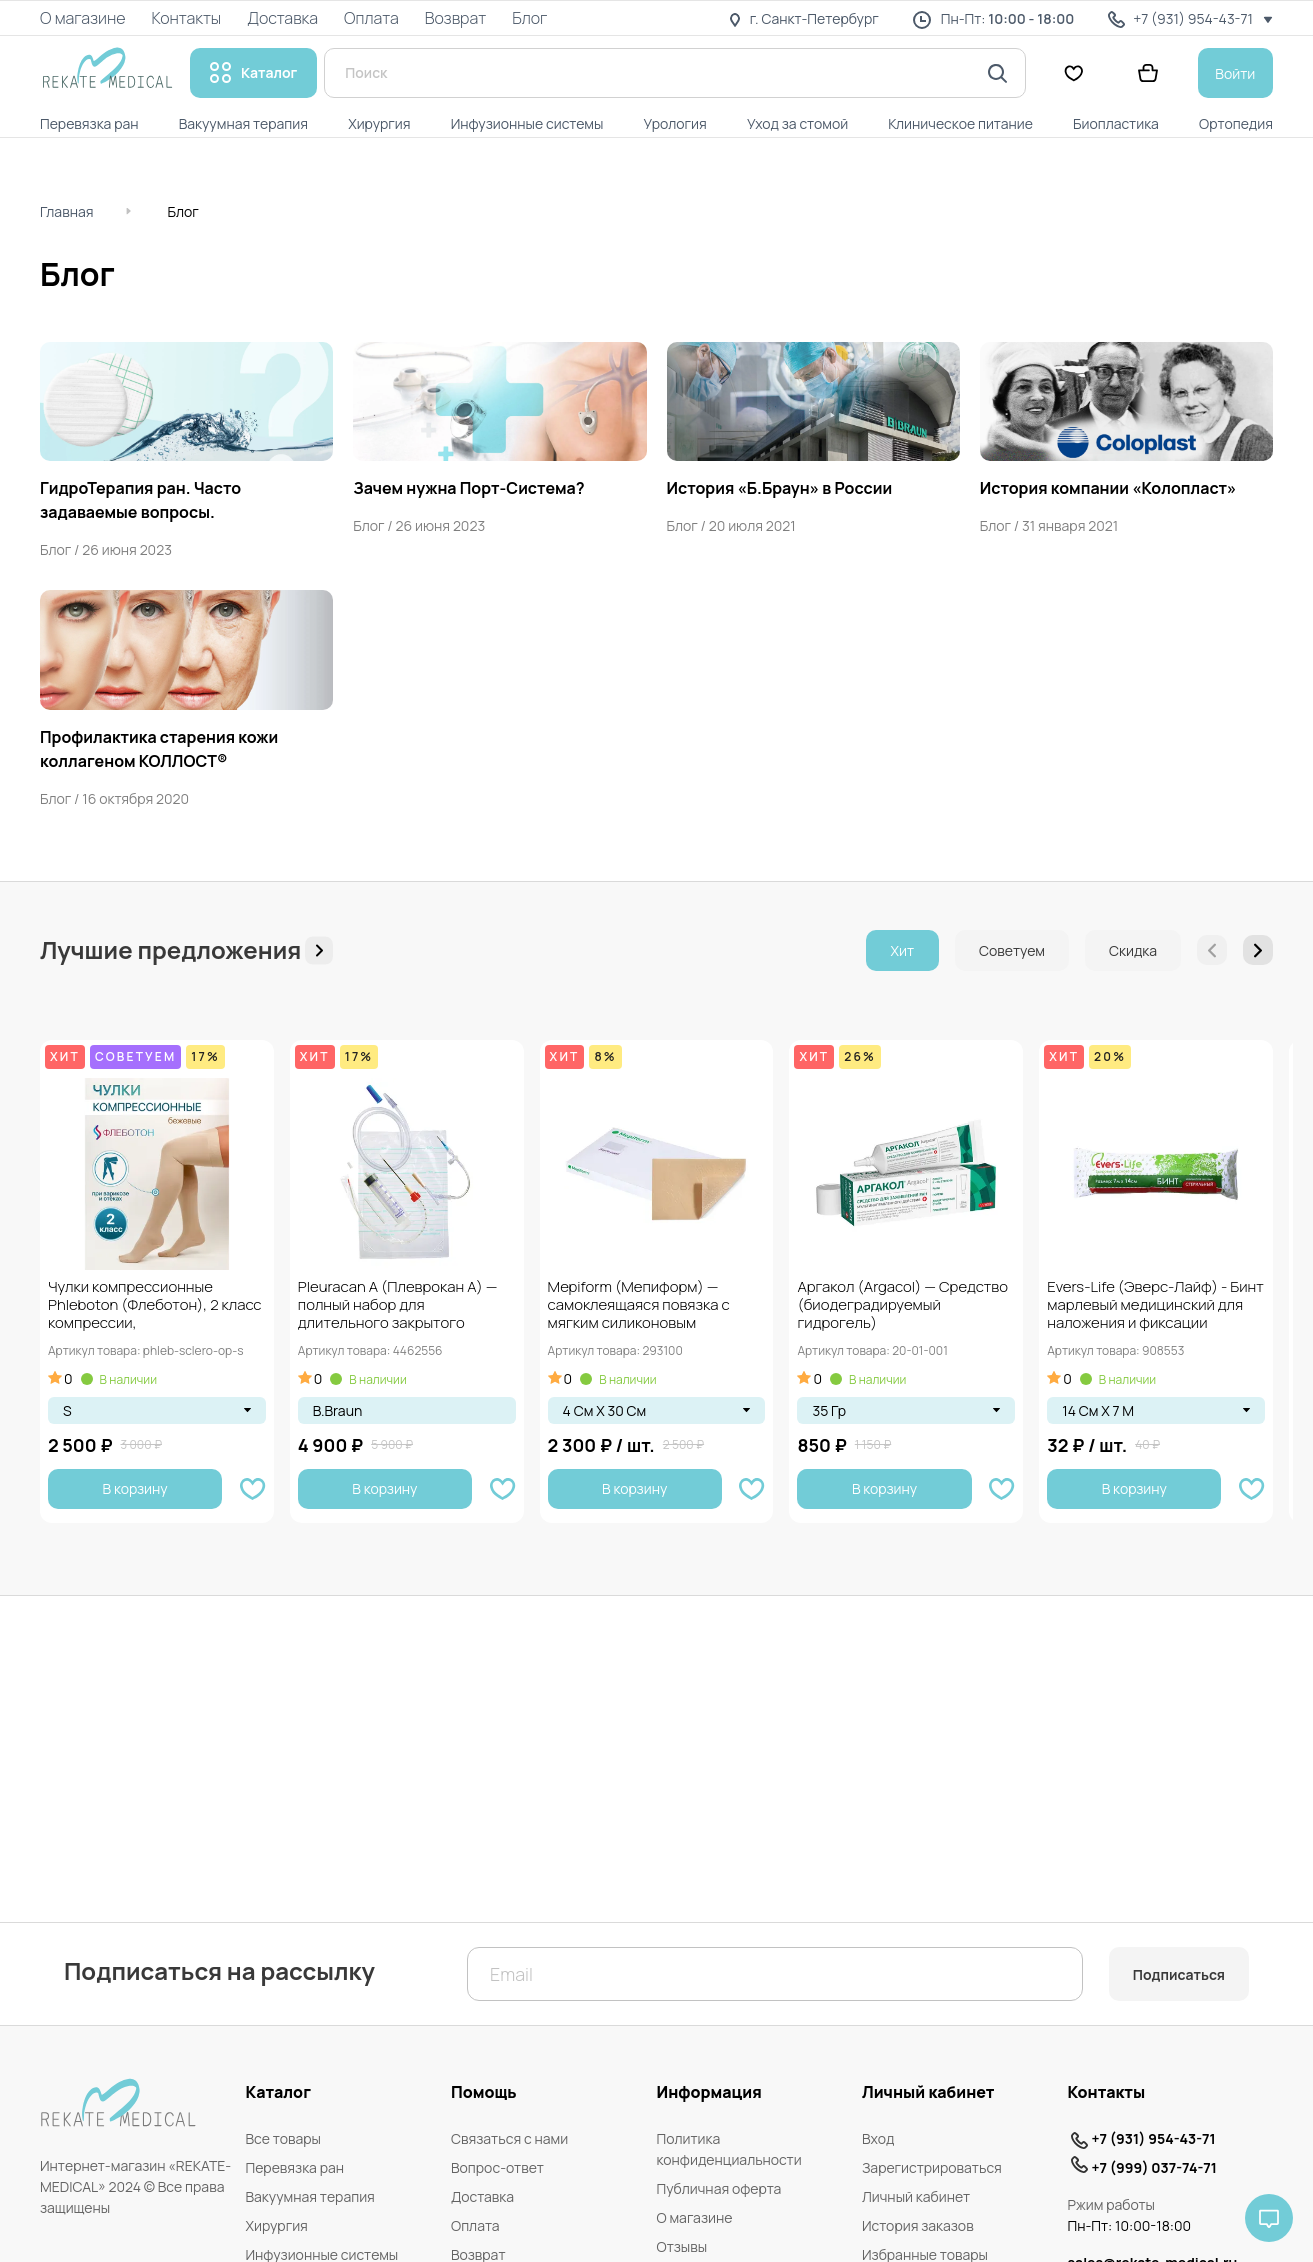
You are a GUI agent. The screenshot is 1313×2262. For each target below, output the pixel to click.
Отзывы (682, 2246)
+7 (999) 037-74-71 (1154, 2167)
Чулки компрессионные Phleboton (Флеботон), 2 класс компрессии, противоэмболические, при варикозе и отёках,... (155, 1306)
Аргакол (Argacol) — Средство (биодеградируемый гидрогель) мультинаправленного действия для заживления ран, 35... (904, 1306)
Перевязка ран (295, 2167)
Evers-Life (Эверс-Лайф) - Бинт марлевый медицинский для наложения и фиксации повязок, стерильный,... (1155, 1306)
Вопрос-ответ (497, 2167)
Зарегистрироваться (932, 2167)
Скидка (1133, 950)
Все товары (284, 2138)
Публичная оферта (719, 2188)
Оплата (475, 2225)
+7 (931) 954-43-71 (1154, 2138)
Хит (903, 950)
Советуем (1012, 950)
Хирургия (277, 2225)
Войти (1235, 73)
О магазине (695, 2217)
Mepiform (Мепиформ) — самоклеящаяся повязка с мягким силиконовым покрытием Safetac (639, 1306)
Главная (66, 211)
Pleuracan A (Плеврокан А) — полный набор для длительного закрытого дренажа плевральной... (398, 1306)
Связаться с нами (509, 2138)
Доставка (482, 2196)
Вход (878, 2138)
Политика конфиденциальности (729, 2149)
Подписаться (1179, 1974)
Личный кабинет (916, 2196)
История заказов (918, 2225)
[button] (1258, 950)
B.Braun (337, 1410)
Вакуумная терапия (310, 2196)
